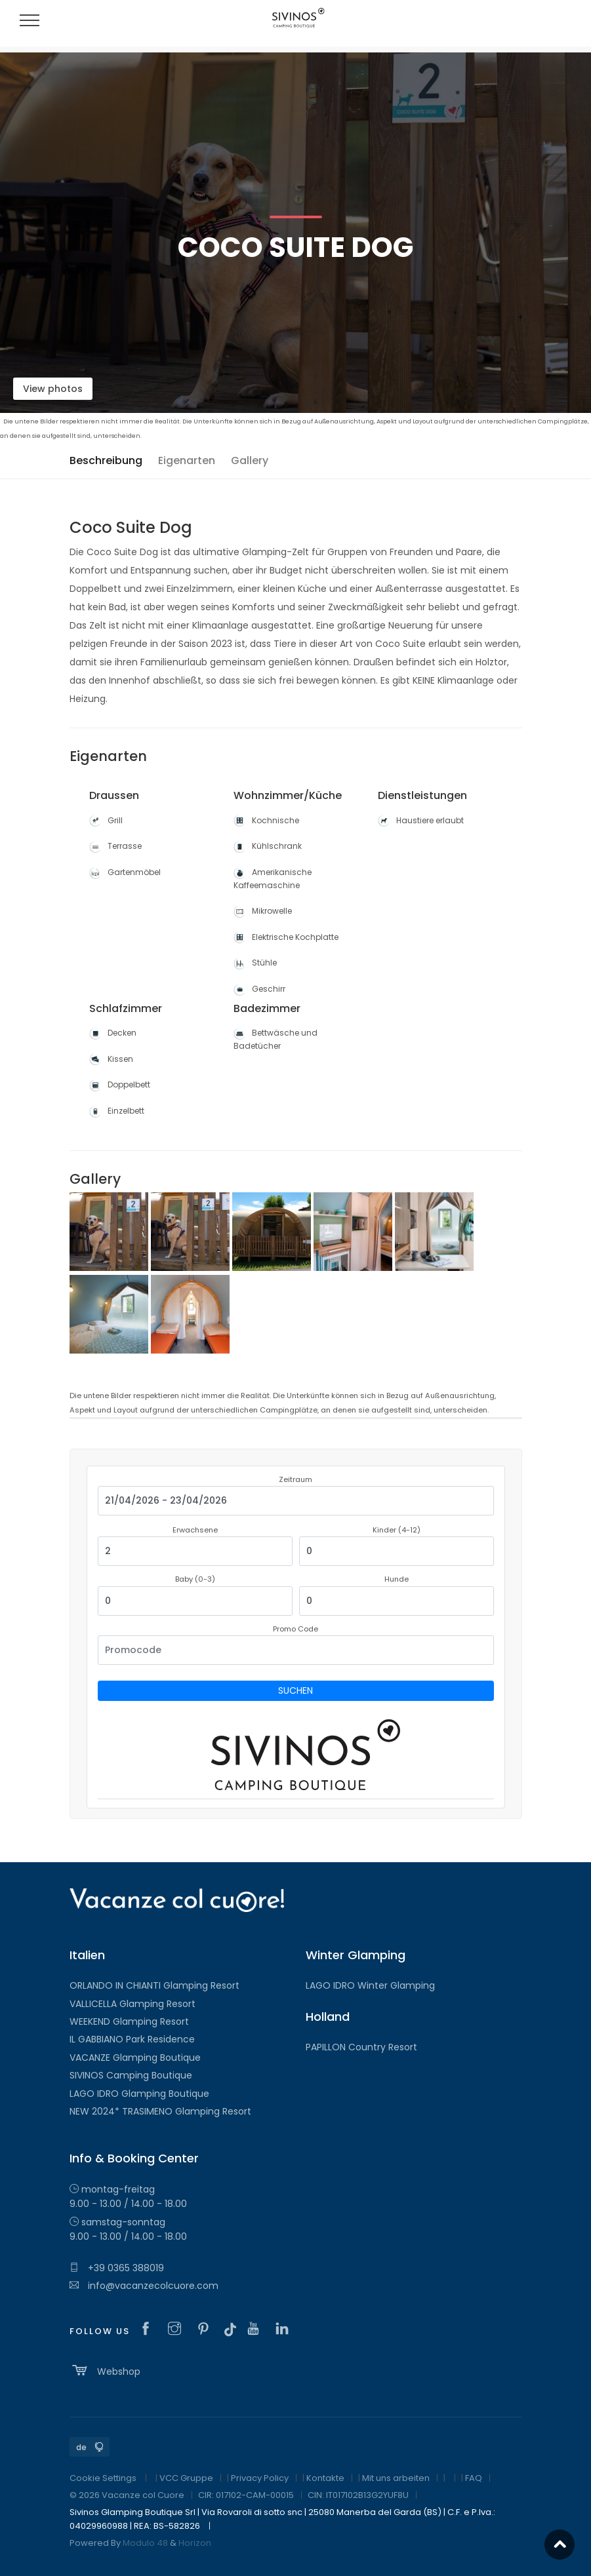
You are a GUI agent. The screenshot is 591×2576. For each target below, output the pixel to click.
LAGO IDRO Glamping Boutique (139, 2093)
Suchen (295, 1690)
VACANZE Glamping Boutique (135, 2057)
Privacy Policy (260, 2478)
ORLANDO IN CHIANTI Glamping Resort (154, 1985)
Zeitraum (295, 1479)
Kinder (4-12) (396, 1530)
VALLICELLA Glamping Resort (132, 2003)
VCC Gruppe (186, 2478)
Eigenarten (186, 460)
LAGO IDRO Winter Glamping (370, 1985)
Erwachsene (195, 1530)
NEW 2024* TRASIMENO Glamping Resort (160, 2111)
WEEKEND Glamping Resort (129, 2021)
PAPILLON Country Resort (361, 2047)
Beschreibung (106, 460)
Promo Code (295, 1629)
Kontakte (325, 2478)
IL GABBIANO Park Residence (132, 2039)
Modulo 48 (145, 2543)
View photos (53, 388)
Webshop (105, 2370)
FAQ (473, 2478)
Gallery (249, 460)
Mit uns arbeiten (396, 2478)
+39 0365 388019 (117, 2267)
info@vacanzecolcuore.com (144, 2285)
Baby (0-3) (195, 1579)
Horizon (194, 2543)
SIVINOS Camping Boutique (131, 2075)
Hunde (396, 1579)
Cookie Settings (103, 2478)
